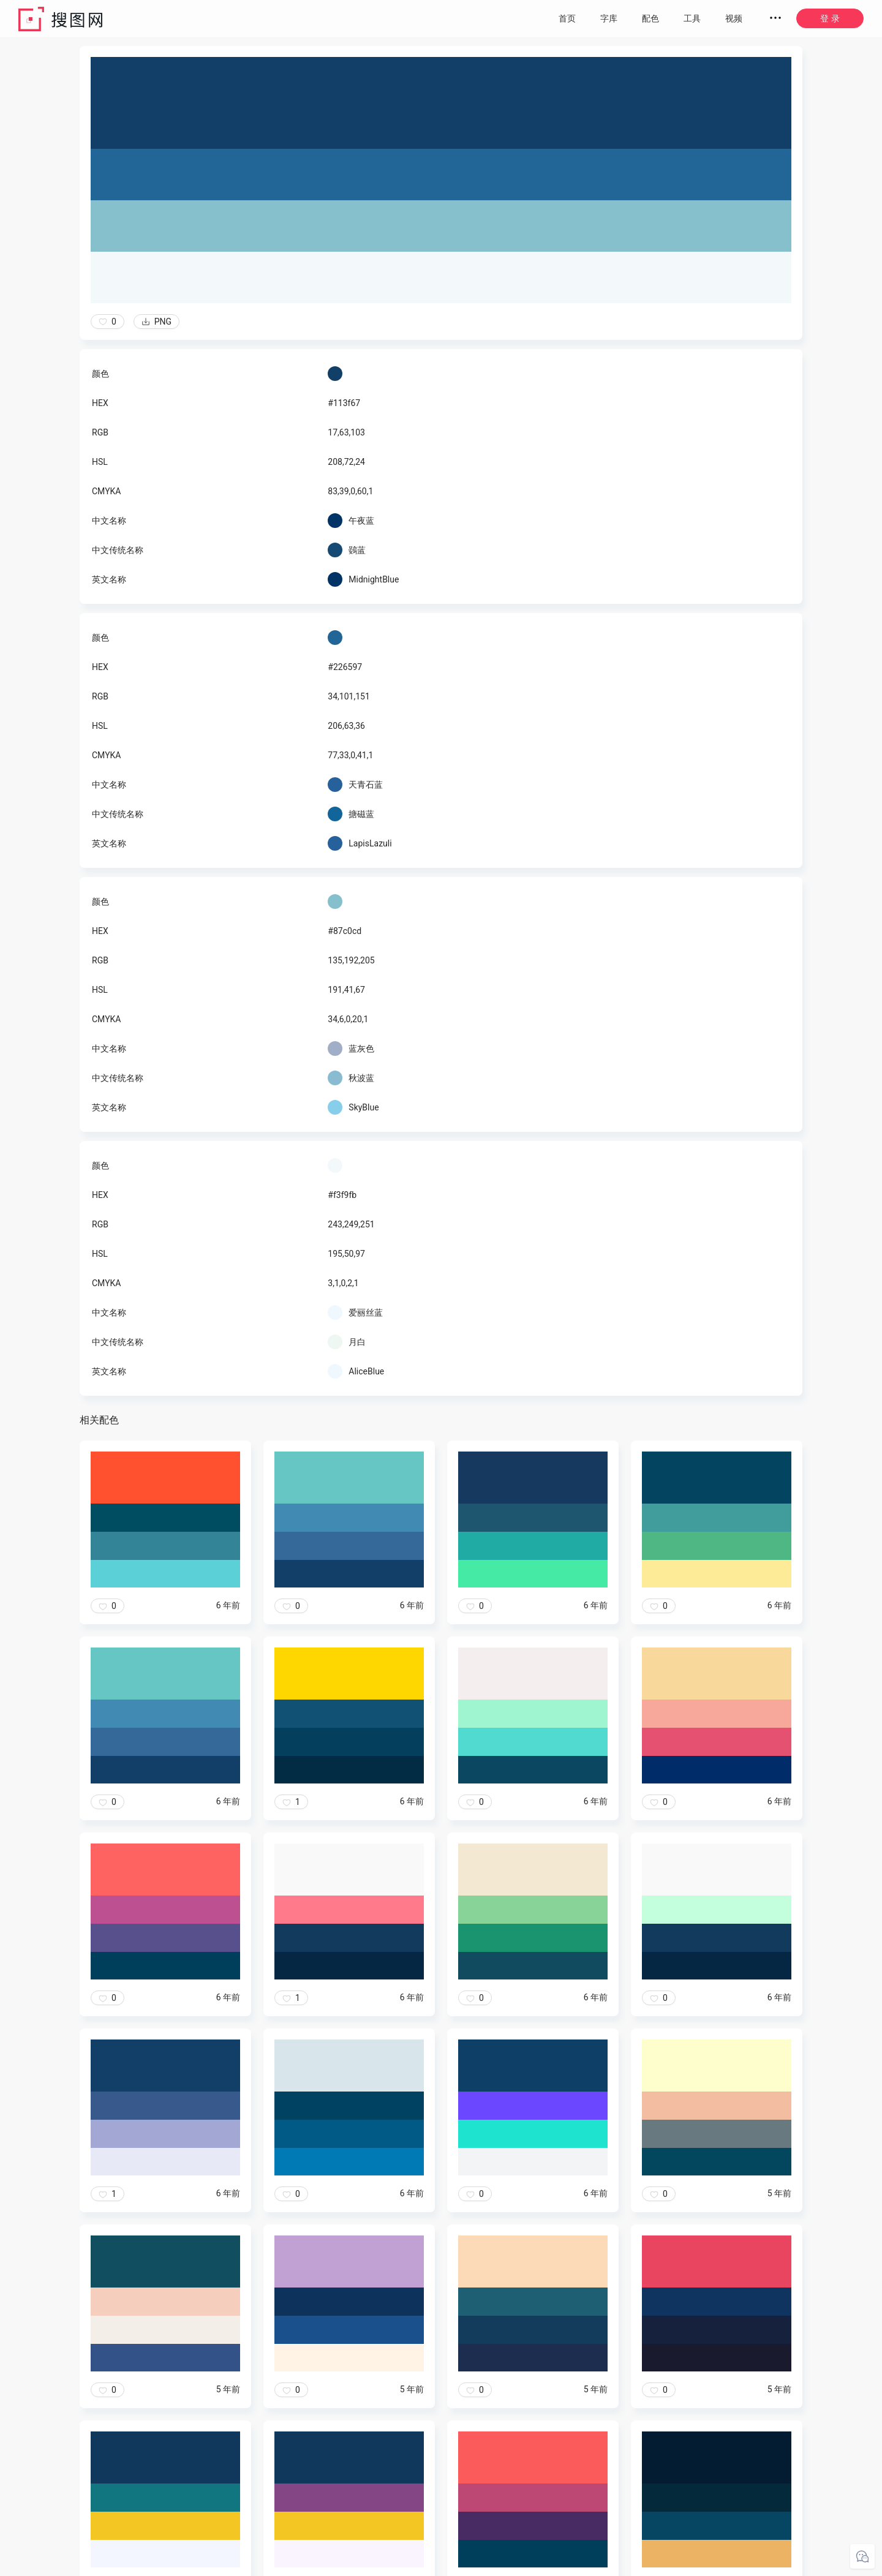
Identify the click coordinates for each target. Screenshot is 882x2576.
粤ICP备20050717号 (529, 2563)
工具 (692, 18)
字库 (608, 18)
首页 (567, 18)
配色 (650, 18)
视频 (733, 18)
